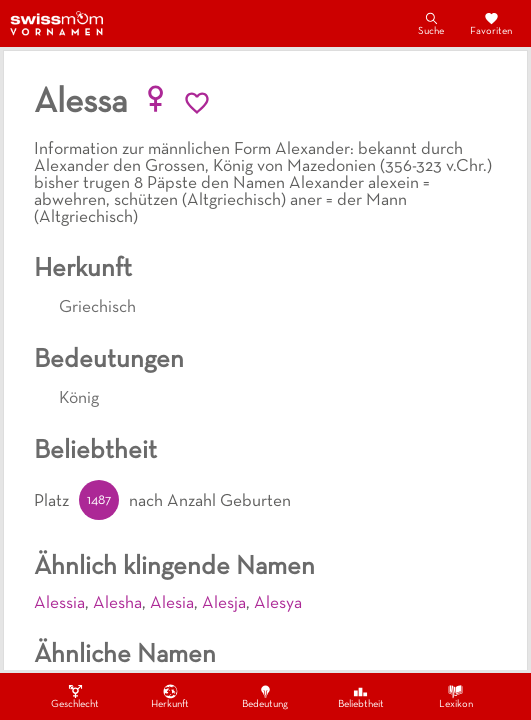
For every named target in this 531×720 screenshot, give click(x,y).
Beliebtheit (361, 696)
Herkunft (170, 696)
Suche (431, 23)
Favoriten (491, 23)
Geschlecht (75, 696)
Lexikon (456, 696)
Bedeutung (265, 696)
